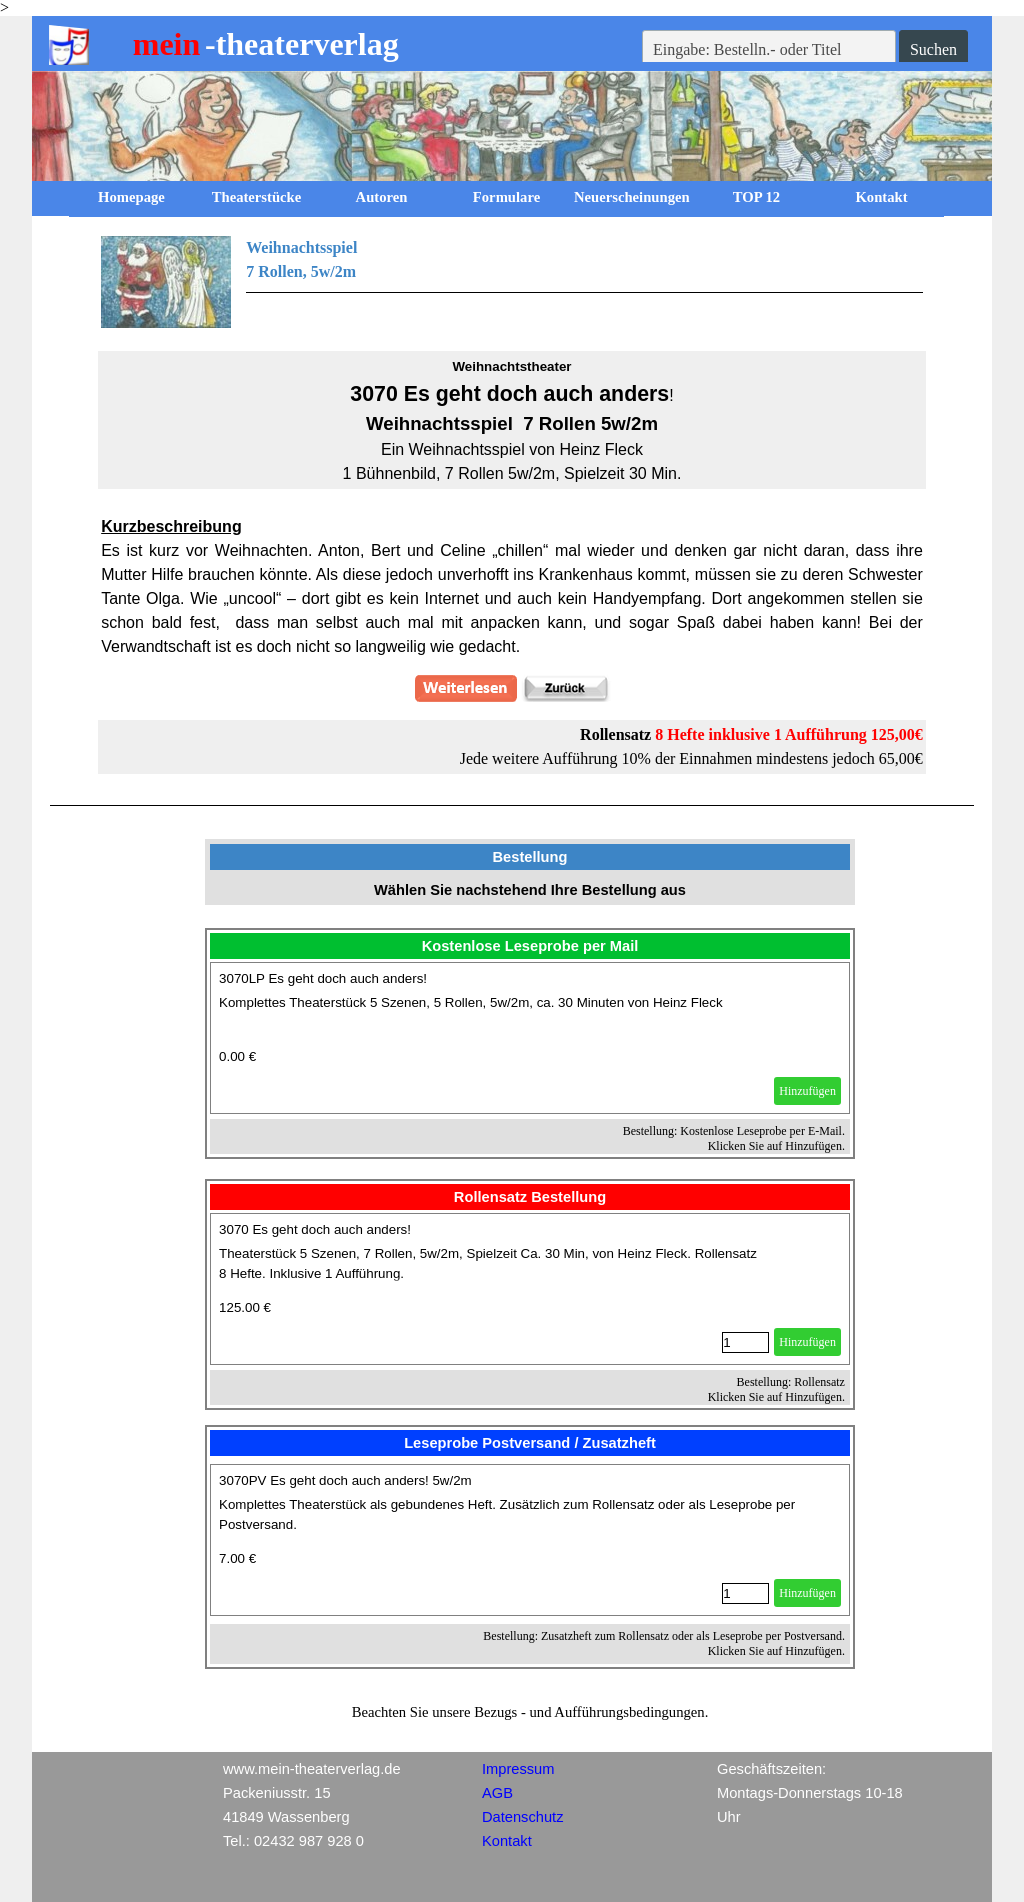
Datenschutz (522, 1817)
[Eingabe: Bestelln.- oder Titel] (769, 50)
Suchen (933, 49)
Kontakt (881, 197)
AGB (497, 1793)
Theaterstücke (257, 197)
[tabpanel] (512, 282)
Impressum (518, 1769)
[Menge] (745, 1342)
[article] (530, 1038)
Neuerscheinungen (632, 197)
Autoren (382, 197)
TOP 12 (756, 197)
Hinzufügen (807, 1091)
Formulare (506, 197)
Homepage (131, 197)
